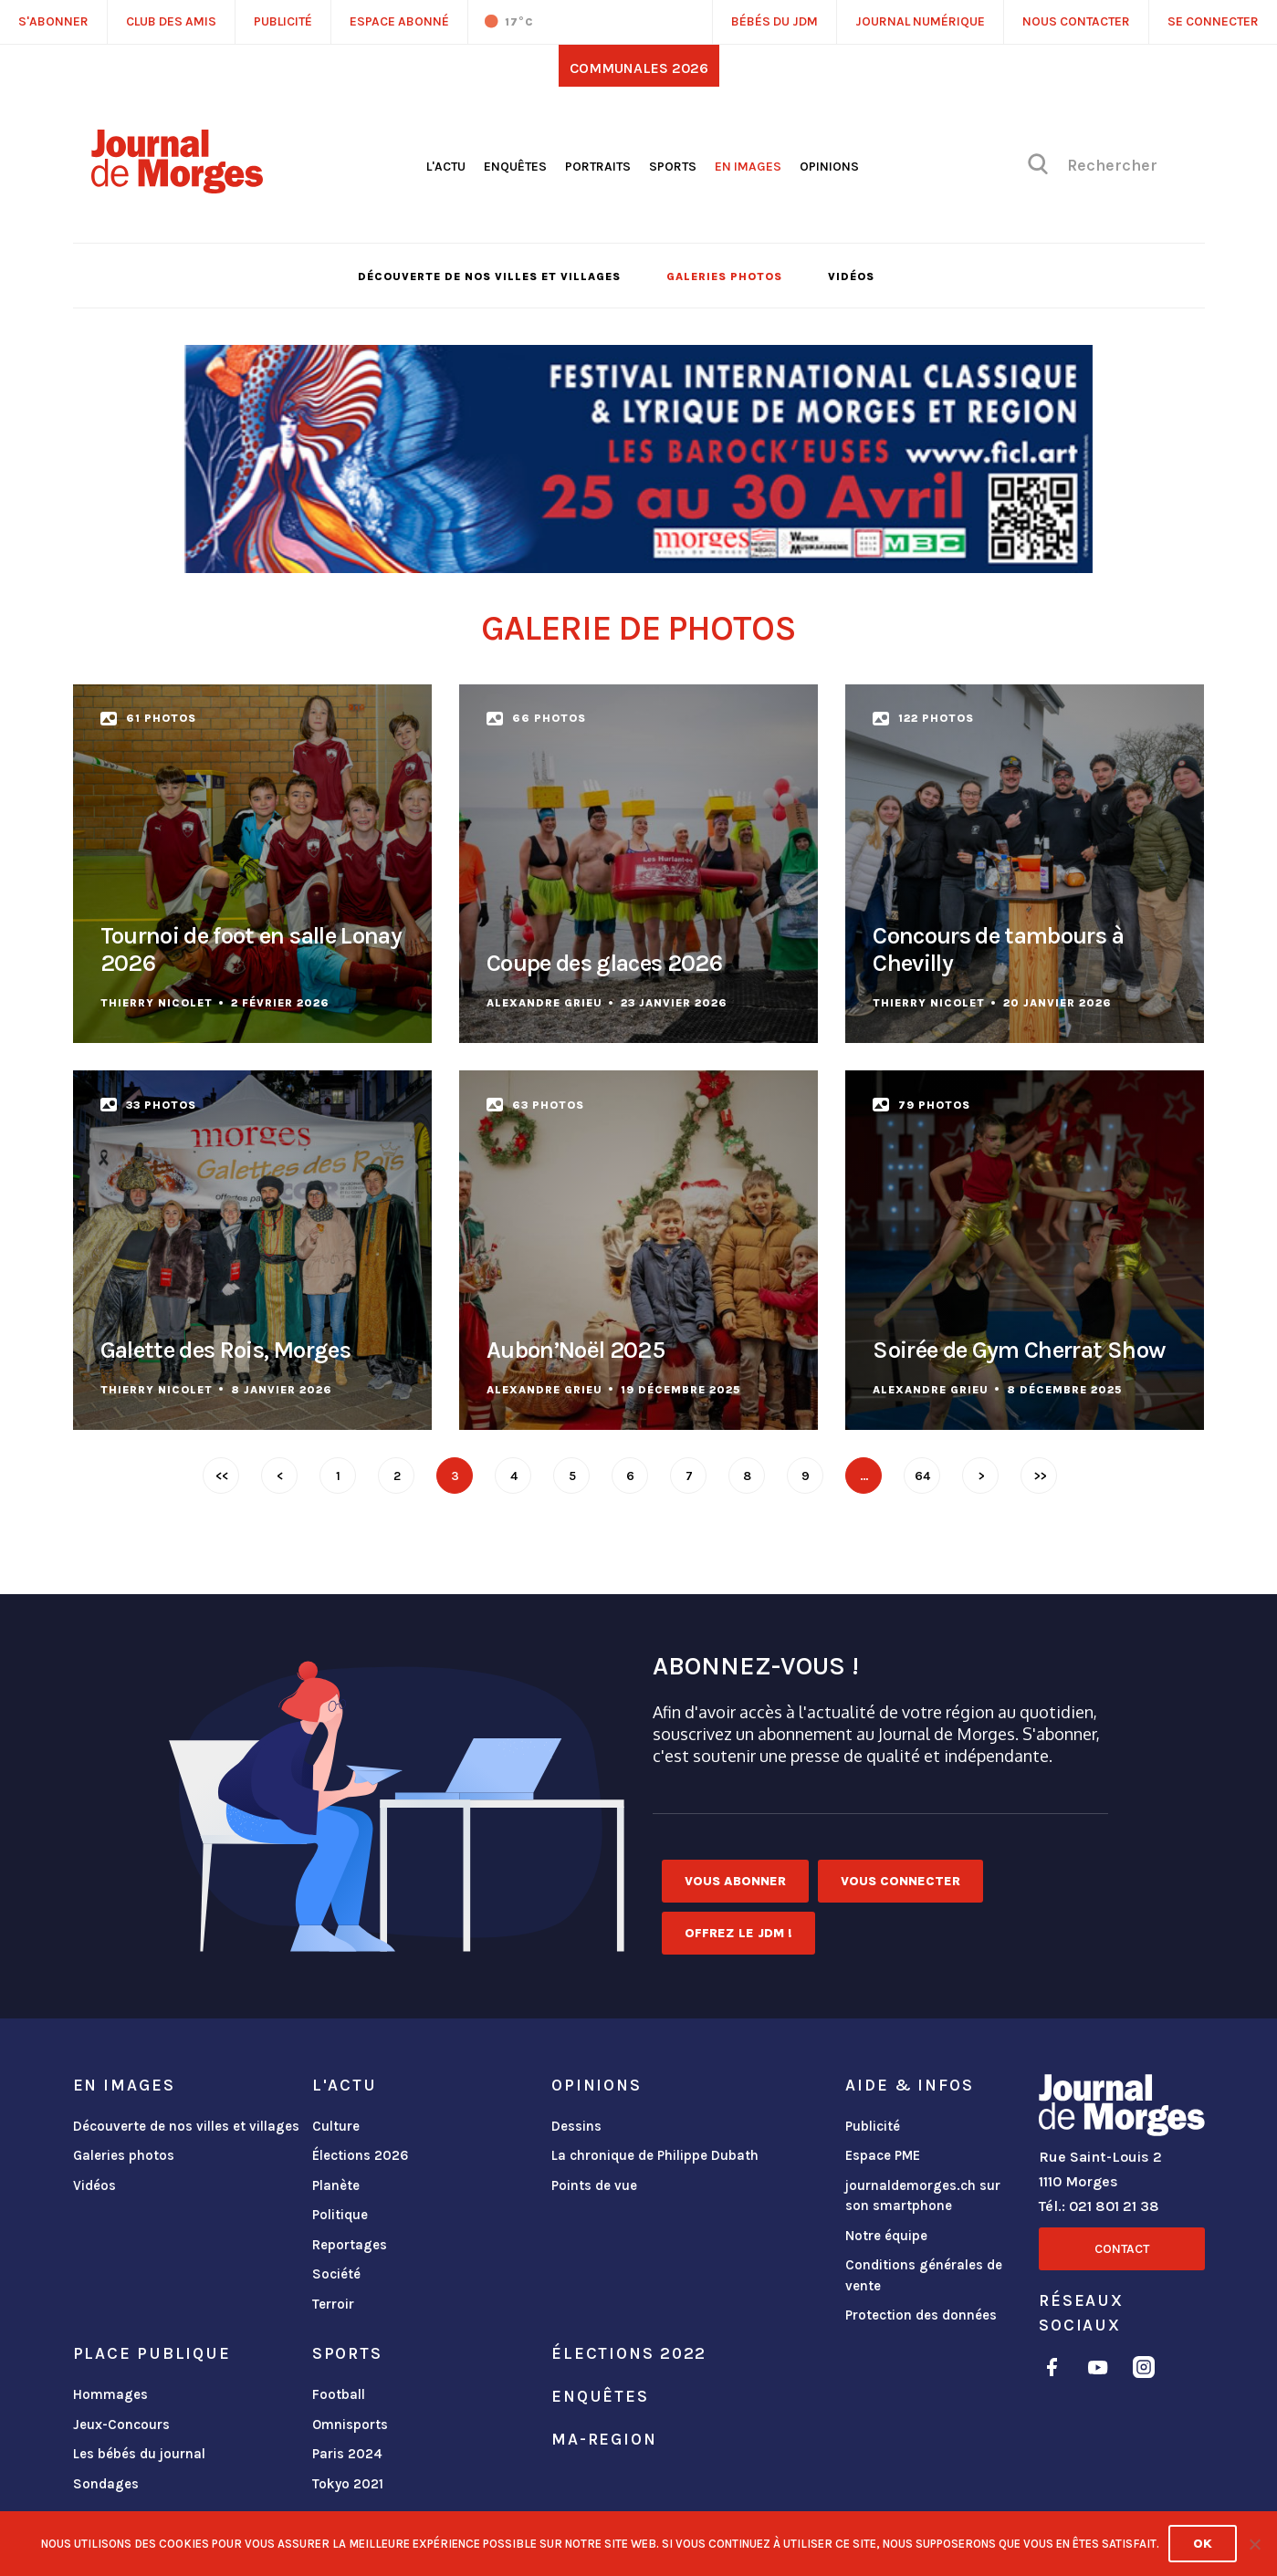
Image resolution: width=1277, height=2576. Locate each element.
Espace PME (882, 2155)
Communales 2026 (639, 68)
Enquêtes (515, 166)
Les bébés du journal (139, 2454)
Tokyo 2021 (347, 2484)
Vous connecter (900, 1881)
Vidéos (851, 276)
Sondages (106, 2484)
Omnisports (350, 2424)
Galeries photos (724, 276)
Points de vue (594, 2185)
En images (748, 166)
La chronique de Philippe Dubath (655, 2155)
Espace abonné (399, 21)
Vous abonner (735, 1881)
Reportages (349, 2245)
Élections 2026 (360, 2155)
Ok (1202, 2543)
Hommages (110, 2394)
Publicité (872, 2126)
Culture (336, 2126)
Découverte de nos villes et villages (489, 276)
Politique (340, 2214)
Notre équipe (886, 2235)
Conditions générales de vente (923, 2275)
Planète (336, 2185)
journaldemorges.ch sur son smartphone (922, 2196)
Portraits (598, 166)
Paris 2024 (347, 2454)
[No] (1254, 2544)
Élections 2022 (629, 2353)
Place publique (152, 2353)
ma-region (604, 2439)
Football (338, 2394)
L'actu (446, 166)
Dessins (576, 2126)
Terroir (333, 2304)
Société (336, 2274)
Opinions (829, 166)
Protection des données (921, 2315)
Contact (1121, 2249)
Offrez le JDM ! (738, 1933)
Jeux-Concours (121, 2424)
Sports (672, 166)
